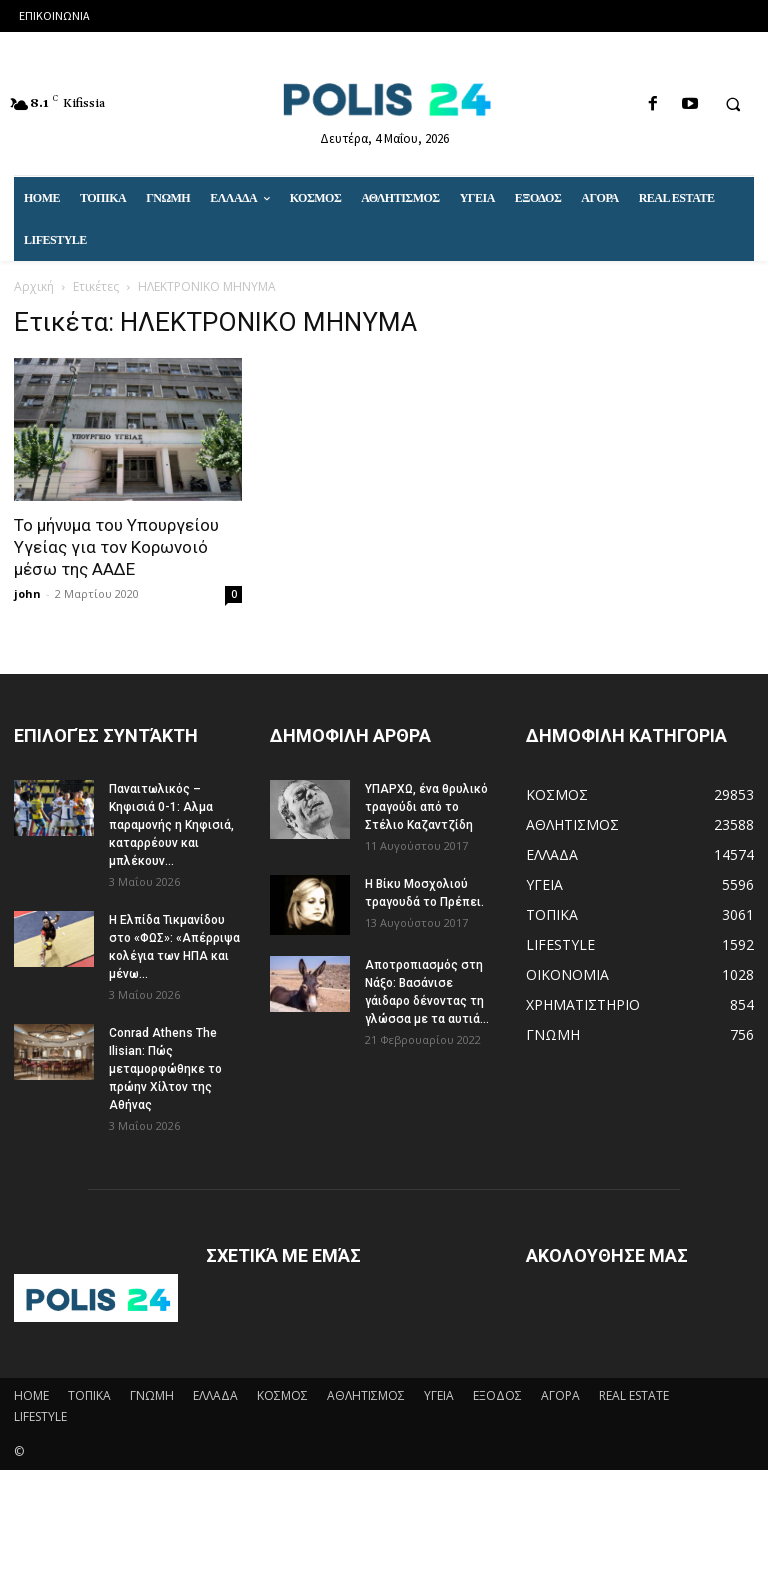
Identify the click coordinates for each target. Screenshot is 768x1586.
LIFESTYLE (40, 1416)
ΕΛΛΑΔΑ (215, 1395)
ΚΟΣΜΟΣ (282, 1395)
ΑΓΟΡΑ (560, 1395)
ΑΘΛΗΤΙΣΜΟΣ (366, 1395)
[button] (733, 105)
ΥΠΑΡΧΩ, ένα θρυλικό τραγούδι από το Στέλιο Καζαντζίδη (426, 807)
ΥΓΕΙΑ (439, 1395)
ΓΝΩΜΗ (152, 1395)
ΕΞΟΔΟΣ (497, 1395)
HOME (31, 1395)
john (27, 593)
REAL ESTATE (634, 1395)
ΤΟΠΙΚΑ (89, 1395)
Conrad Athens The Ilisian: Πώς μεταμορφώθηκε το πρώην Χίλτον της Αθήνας (165, 1069)
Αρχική (34, 286)
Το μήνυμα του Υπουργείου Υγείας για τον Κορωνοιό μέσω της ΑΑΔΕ (116, 547)
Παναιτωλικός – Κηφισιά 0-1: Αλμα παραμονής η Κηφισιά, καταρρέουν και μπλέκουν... (171, 825)
